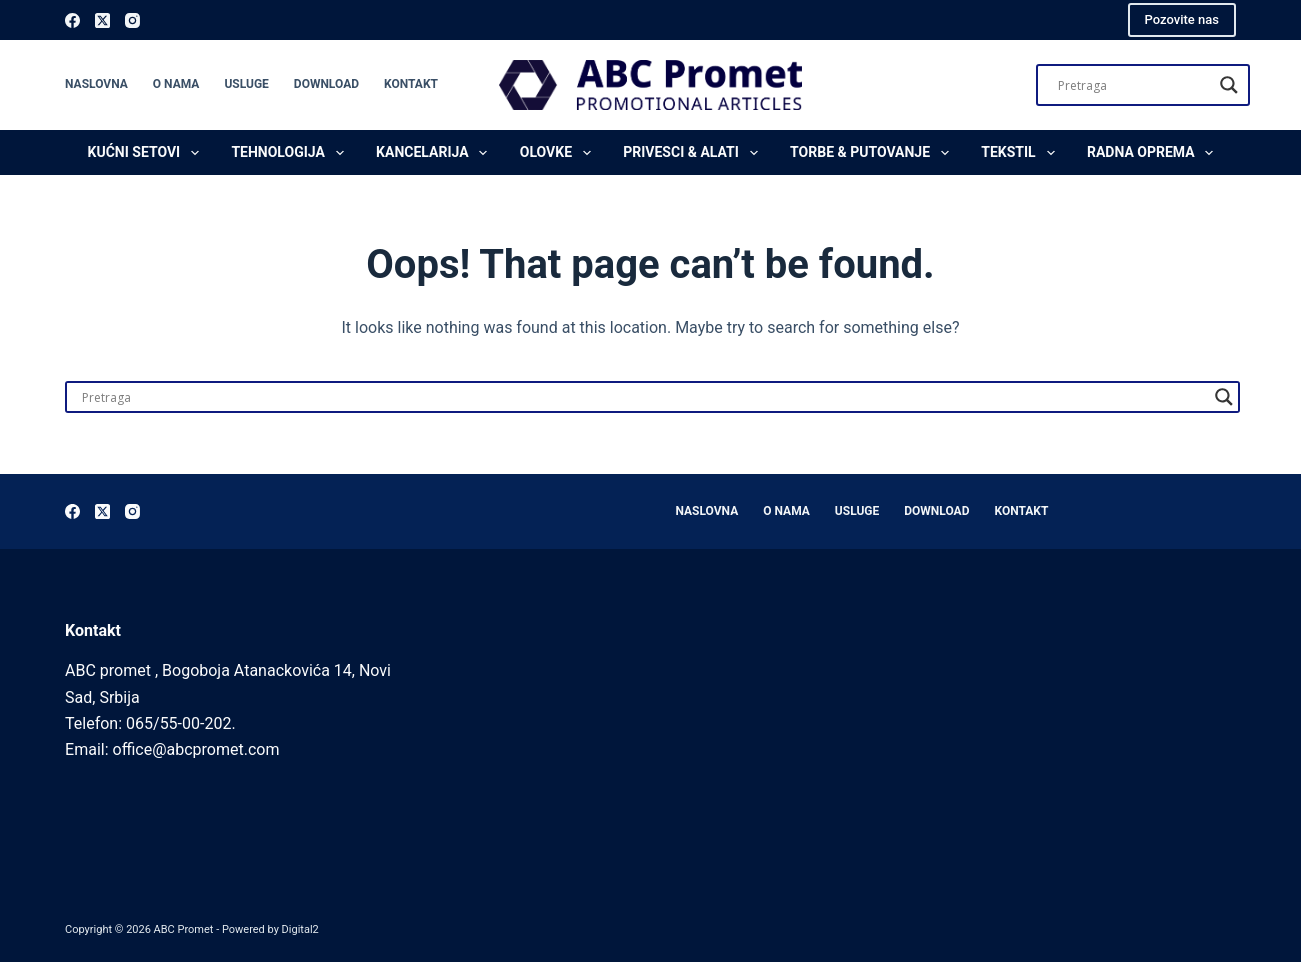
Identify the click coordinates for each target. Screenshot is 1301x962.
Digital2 (300, 929)
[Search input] (1134, 85)
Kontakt (411, 84)
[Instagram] (132, 20)
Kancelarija (435, 153)
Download (326, 84)
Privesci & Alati (694, 153)
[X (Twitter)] (102, 20)
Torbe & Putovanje (873, 153)
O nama (176, 84)
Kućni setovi (147, 153)
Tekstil (1021, 153)
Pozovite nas (1182, 19)
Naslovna (96, 84)
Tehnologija (291, 153)
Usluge (246, 84)
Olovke (559, 153)
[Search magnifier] (1229, 85)
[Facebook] (72, 20)
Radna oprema (1154, 153)
